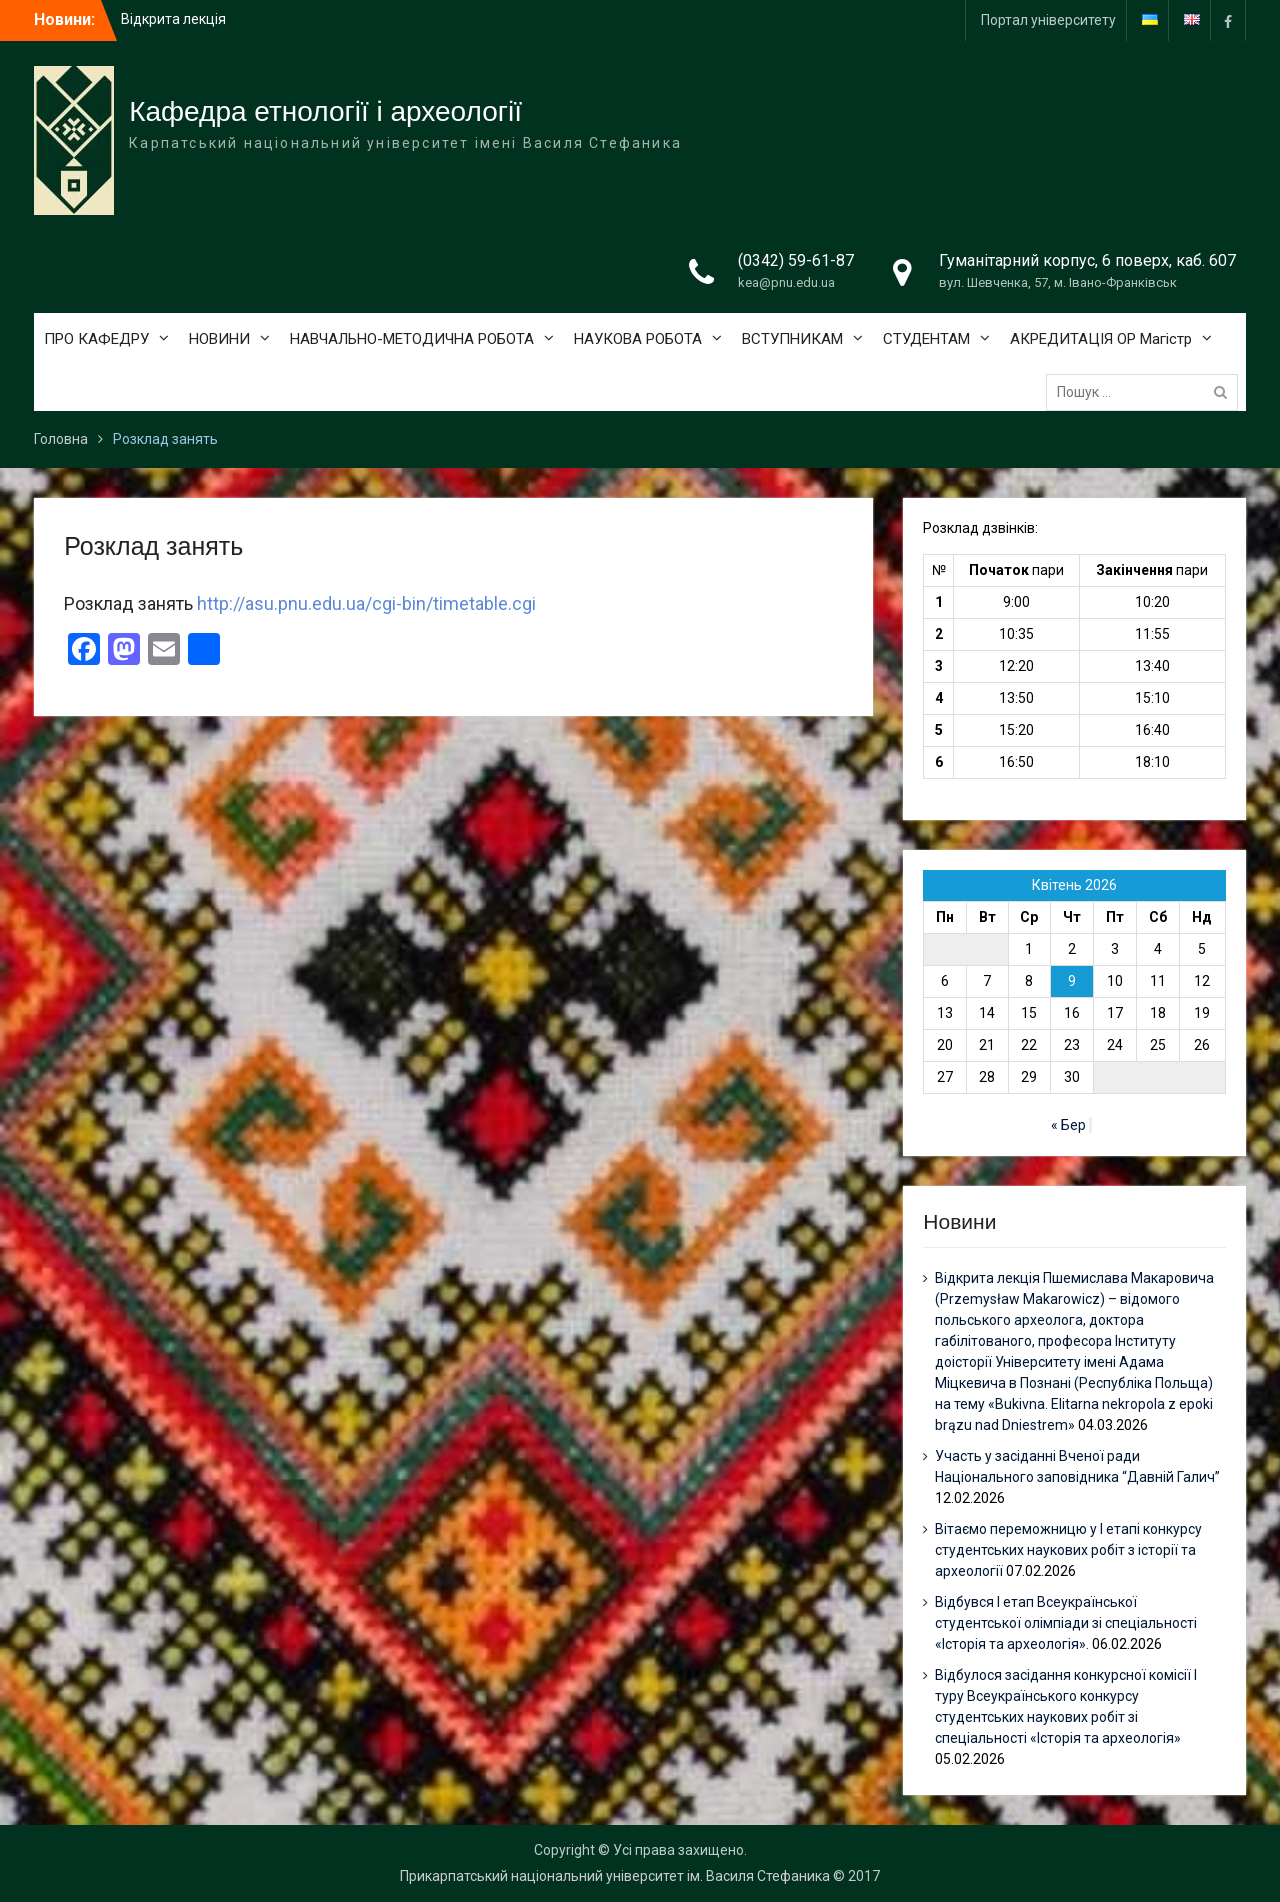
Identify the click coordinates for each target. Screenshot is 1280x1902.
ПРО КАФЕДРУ (96, 339)
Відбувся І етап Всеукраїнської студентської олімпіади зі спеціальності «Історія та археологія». (1066, 1623)
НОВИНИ (219, 339)
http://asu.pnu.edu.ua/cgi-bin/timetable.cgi (366, 603)
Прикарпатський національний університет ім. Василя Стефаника (615, 1876)
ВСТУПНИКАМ (792, 339)
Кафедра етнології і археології (325, 111)
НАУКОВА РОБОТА (638, 339)
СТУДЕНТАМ (926, 339)
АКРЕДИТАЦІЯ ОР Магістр (1101, 339)
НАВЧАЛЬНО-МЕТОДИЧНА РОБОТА (412, 339)
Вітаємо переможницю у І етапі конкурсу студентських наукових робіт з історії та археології (1068, 1550)
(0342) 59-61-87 (796, 260)
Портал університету (1048, 20)
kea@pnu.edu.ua (786, 282)
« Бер (1068, 1125)
